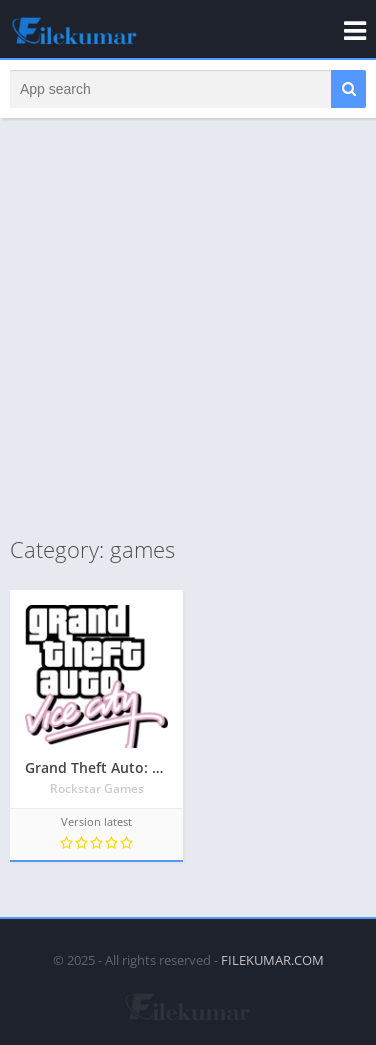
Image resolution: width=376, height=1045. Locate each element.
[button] (348, 89)
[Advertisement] (188, 326)
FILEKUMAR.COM (272, 960)
